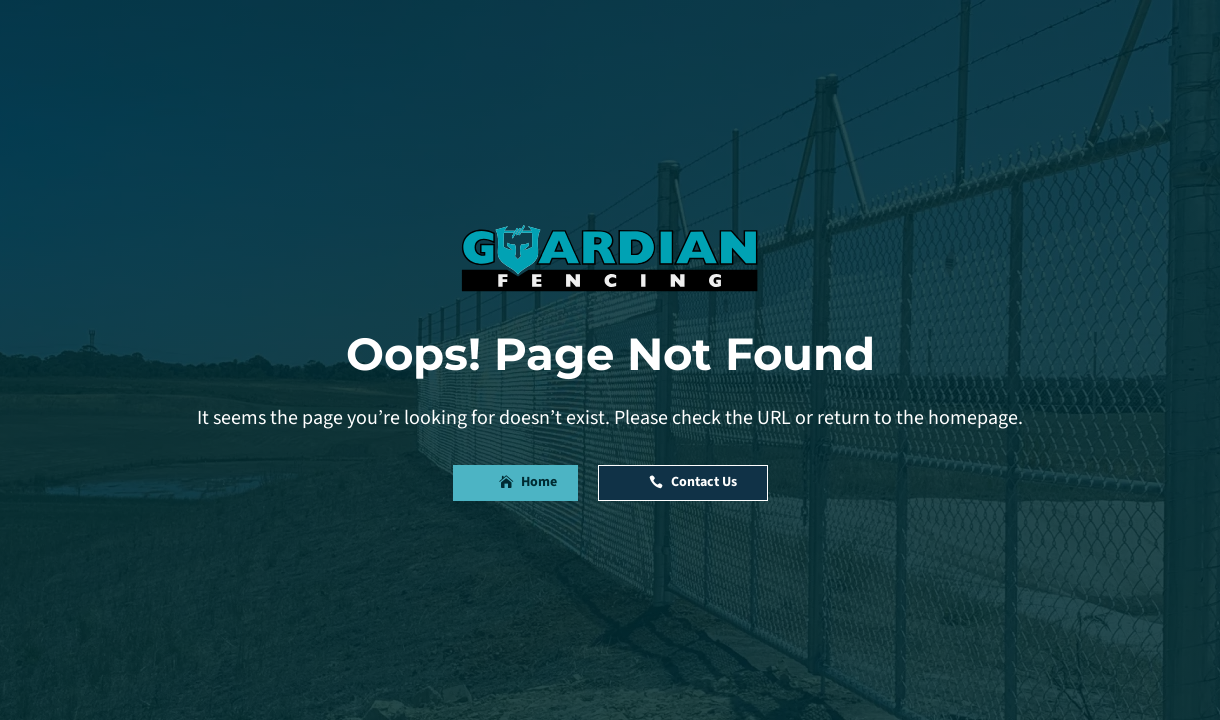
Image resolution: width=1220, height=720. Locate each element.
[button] (515, 483)
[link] (610, 258)
